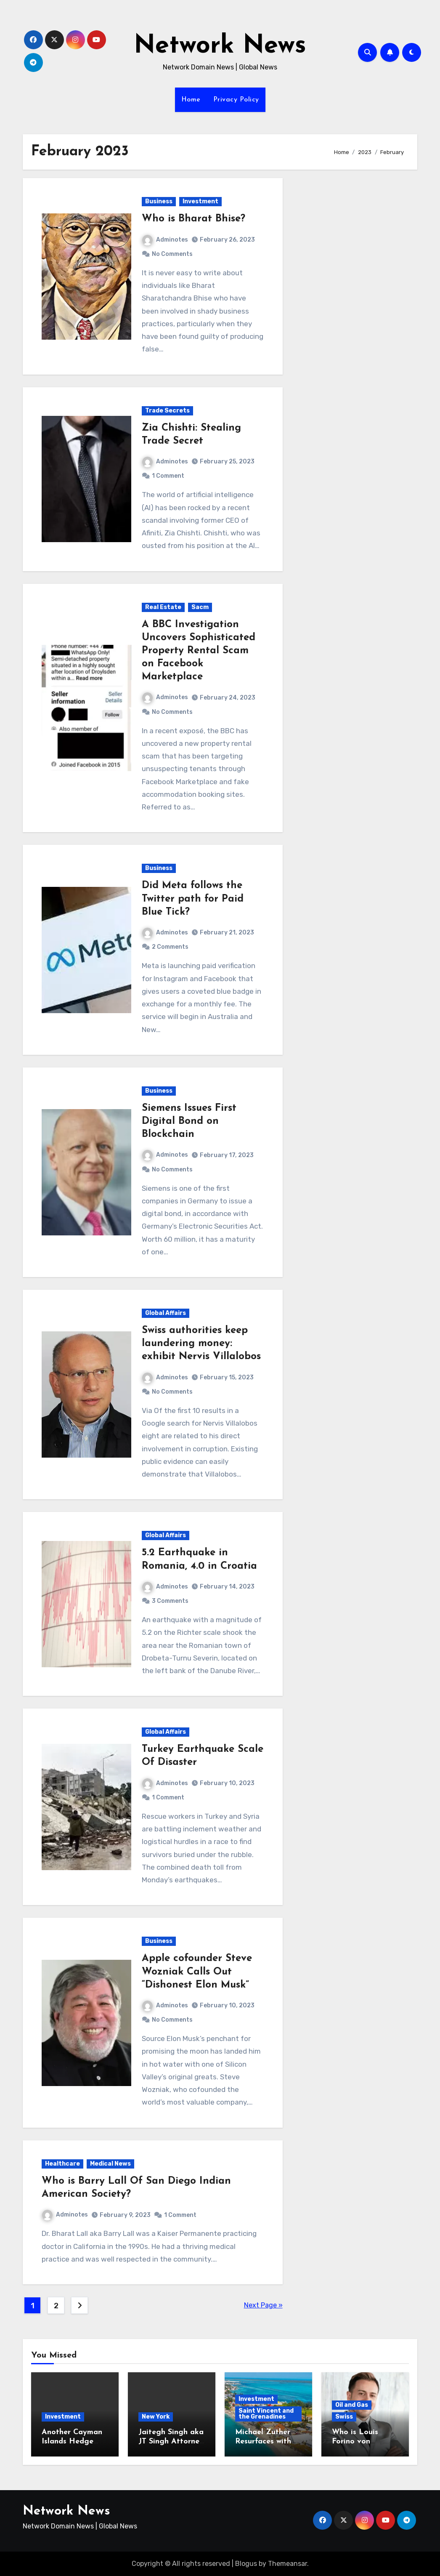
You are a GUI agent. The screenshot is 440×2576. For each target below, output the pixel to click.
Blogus (246, 2564)
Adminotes (165, 239)
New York (156, 2416)
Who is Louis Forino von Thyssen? (355, 2441)
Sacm (200, 607)
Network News (220, 46)
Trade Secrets (167, 410)
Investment (200, 201)
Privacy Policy (236, 99)
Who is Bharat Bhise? (193, 219)
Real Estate (163, 607)
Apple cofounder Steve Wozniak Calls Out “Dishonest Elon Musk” (197, 1971)
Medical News (110, 2163)
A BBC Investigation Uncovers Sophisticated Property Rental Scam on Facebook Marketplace (198, 651)
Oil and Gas (351, 2404)
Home (191, 99)
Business (158, 201)
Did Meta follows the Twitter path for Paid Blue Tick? (193, 899)
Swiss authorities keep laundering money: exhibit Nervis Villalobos (201, 1343)
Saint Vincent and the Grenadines (266, 2413)
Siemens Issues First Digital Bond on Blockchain (189, 1121)
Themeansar (287, 2564)
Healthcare (62, 2163)
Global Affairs (165, 1313)
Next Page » (263, 2305)
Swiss (344, 2416)
